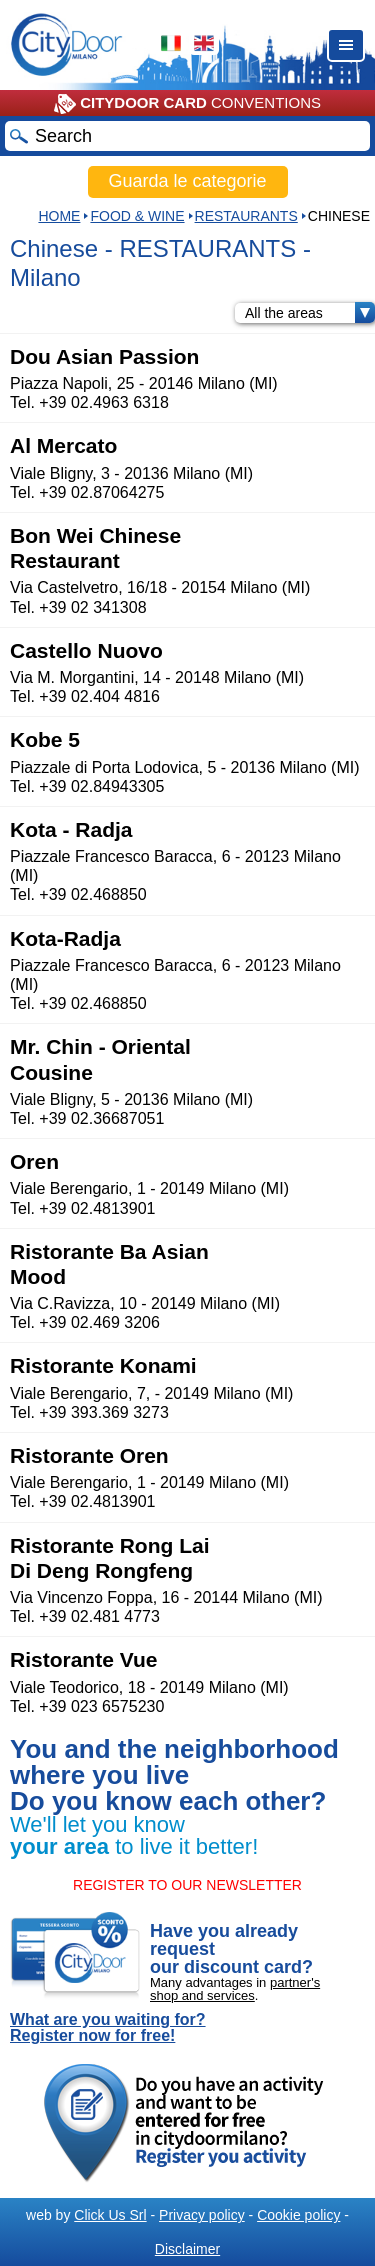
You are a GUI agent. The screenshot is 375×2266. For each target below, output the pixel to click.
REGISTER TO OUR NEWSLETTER (187, 1885)
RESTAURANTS (246, 216)
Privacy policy (202, 2215)
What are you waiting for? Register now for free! (108, 2028)
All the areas (310, 313)
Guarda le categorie (187, 181)
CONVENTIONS (187, 104)
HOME (59, 216)
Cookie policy (298, 2215)
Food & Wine (137, 216)
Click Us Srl (110, 2215)
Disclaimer (187, 2249)
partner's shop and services (235, 1989)
